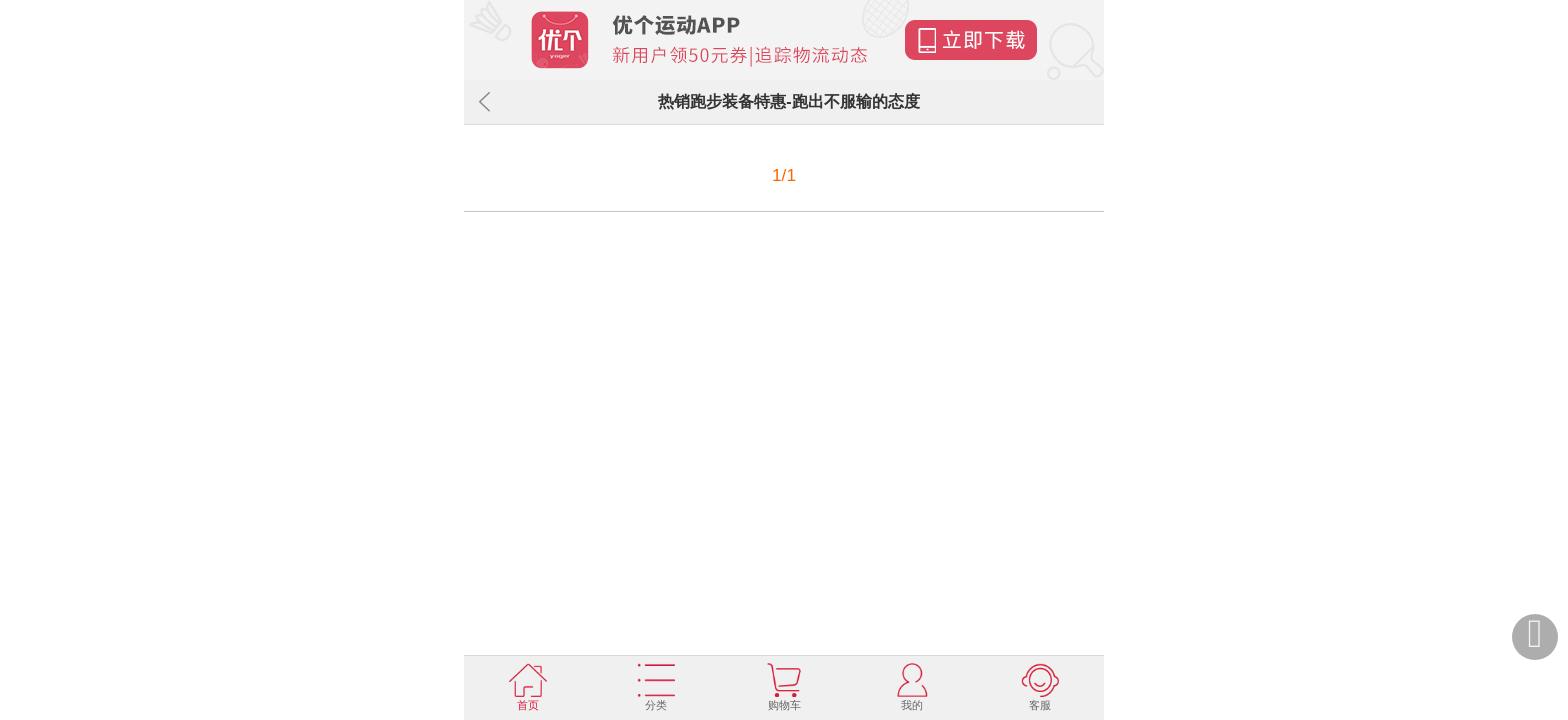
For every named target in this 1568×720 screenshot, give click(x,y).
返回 (484, 102)
